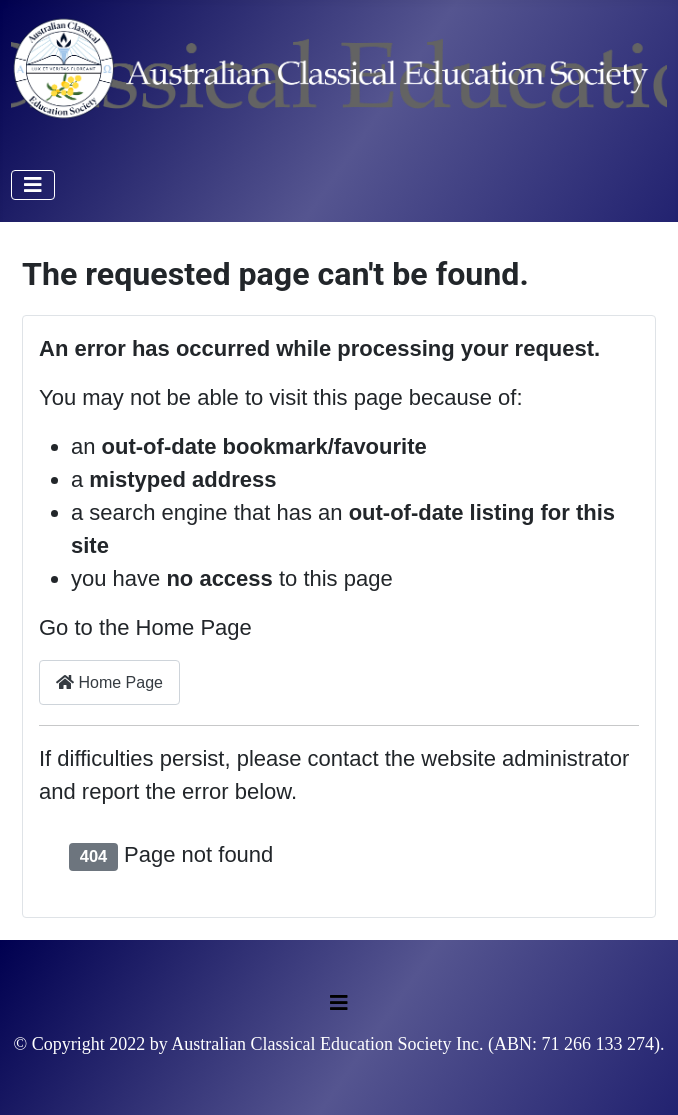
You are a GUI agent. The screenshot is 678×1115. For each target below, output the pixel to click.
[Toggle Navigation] (33, 185)
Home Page (109, 682)
